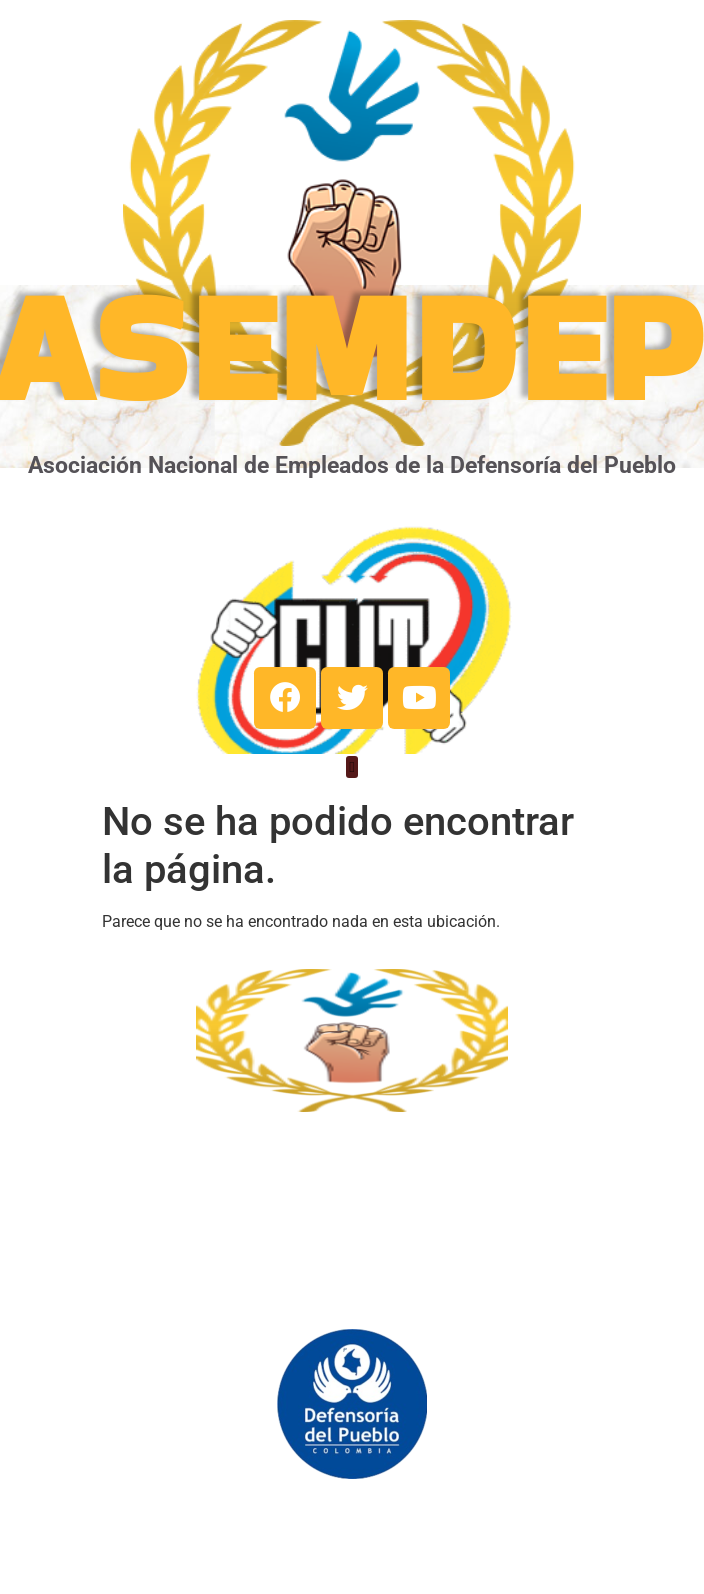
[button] (352, 767)
